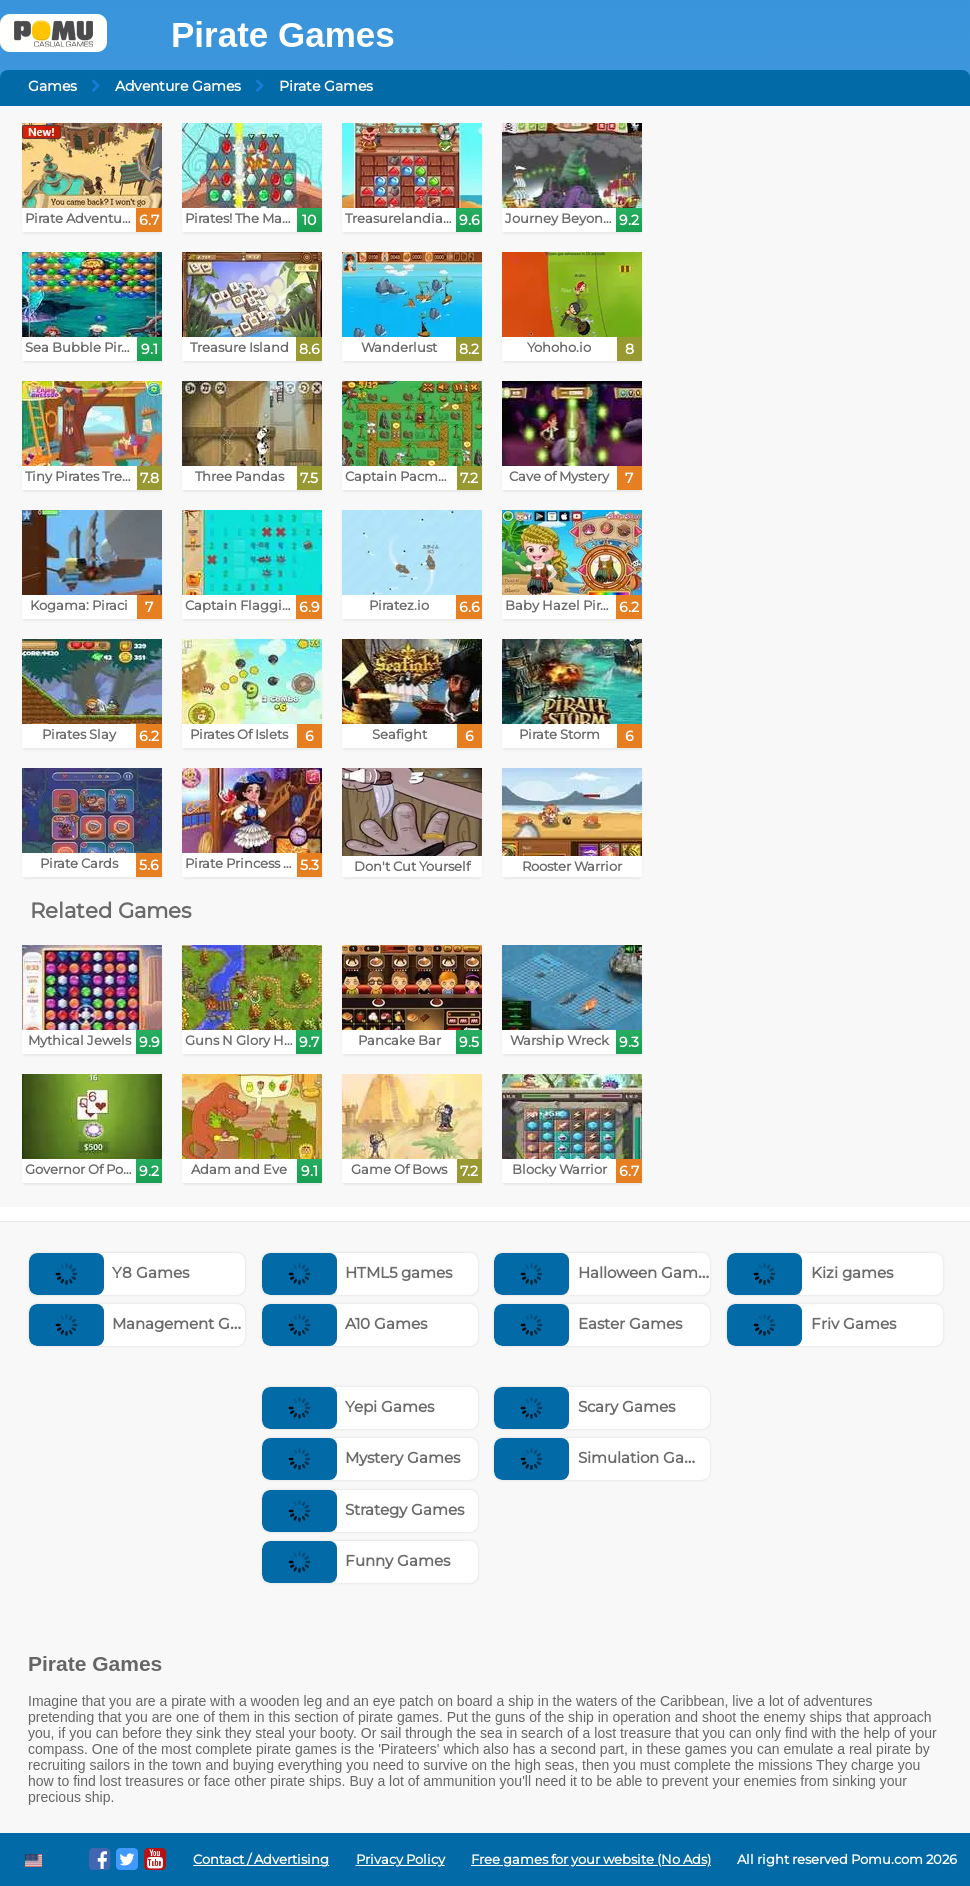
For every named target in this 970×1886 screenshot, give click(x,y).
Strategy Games (363, 1509)
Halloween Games (604, 1272)
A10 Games (345, 1323)
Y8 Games (109, 1272)
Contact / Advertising (261, 1859)
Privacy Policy (400, 1859)
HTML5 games (357, 1272)
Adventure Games (178, 86)
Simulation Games (605, 1457)
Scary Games (584, 1406)
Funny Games (356, 1560)
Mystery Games (361, 1457)
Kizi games (810, 1272)
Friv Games (811, 1323)
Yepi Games (348, 1406)
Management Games (150, 1323)
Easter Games (588, 1323)
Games (52, 86)
